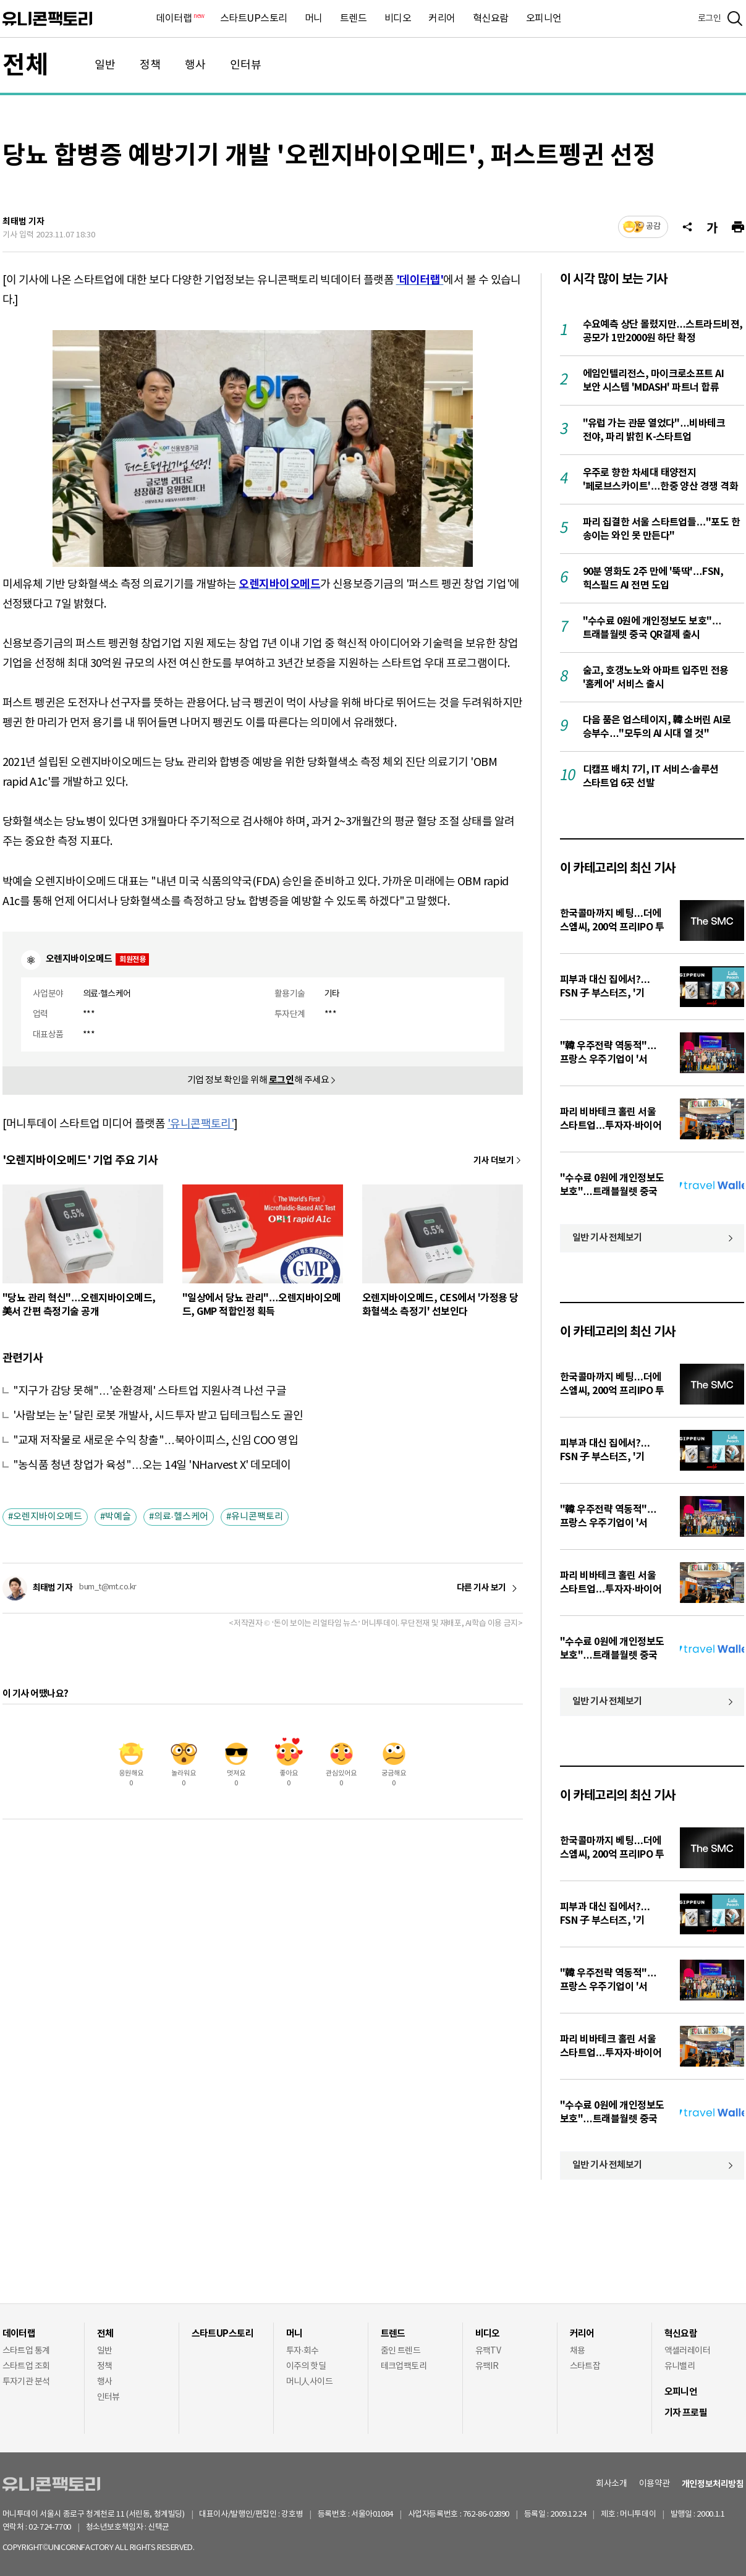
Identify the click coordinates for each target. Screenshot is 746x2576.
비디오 (398, 18)
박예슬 (118, 1516)
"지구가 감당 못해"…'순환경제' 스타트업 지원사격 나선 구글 (150, 1391)
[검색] (735, 18)
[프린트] (738, 227)
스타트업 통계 (26, 2351)
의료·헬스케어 (181, 1516)
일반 (105, 65)
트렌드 (353, 18)
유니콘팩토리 (47, 19)
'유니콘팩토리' (200, 1124)
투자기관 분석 (26, 2382)
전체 (25, 65)
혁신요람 (491, 18)
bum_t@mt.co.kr (107, 1587)
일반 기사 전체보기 (607, 1237)
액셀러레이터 (687, 2351)
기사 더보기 (493, 1160)
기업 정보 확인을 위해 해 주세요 (258, 1080)
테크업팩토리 (404, 2366)
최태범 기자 (23, 221)
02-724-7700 (64, 2527)
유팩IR (487, 2366)
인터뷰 (245, 65)
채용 (577, 2351)
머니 (314, 18)
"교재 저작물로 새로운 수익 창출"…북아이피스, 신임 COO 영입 (156, 1440)
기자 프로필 (686, 2412)
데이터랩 (179, 19)
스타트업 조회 (26, 2366)
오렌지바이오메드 (47, 1516)
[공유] (687, 227)
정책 (150, 65)
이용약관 (654, 2484)
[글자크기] (712, 227)
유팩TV (488, 2351)
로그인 (709, 18)
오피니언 (544, 18)
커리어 (442, 18)
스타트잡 (585, 2366)
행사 (195, 65)
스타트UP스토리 (253, 18)
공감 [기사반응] (653, 226)
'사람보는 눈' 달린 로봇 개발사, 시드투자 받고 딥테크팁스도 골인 (158, 1415)
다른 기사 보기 (481, 1588)
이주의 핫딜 (306, 2366)
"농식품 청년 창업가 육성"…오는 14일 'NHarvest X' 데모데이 (152, 1465)
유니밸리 (679, 2366)
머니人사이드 (309, 2382)
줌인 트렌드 (401, 2351)
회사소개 (611, 2484)
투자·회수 (302, 2351)
